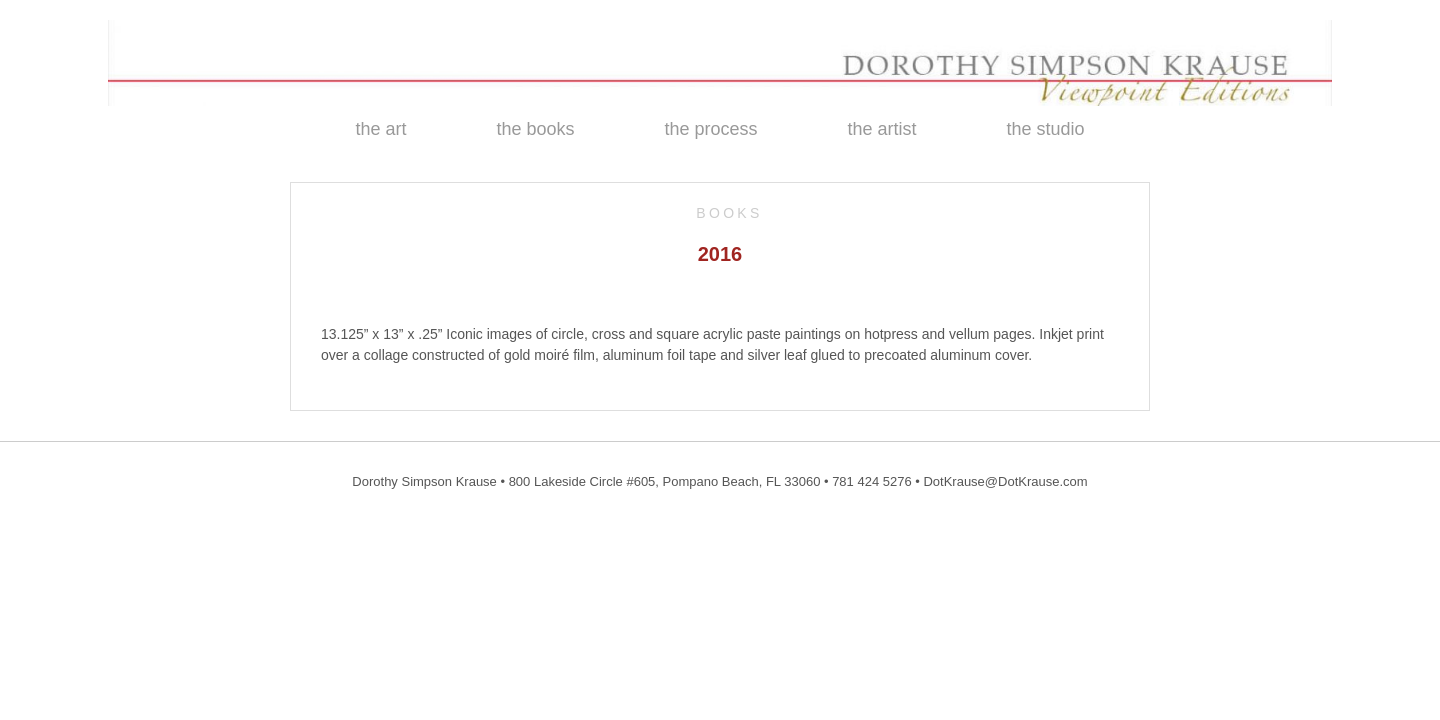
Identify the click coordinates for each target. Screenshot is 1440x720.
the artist (882, 129)
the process (710, 129)
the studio (1046, 129)
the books (535, 129)
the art (380, 129)
